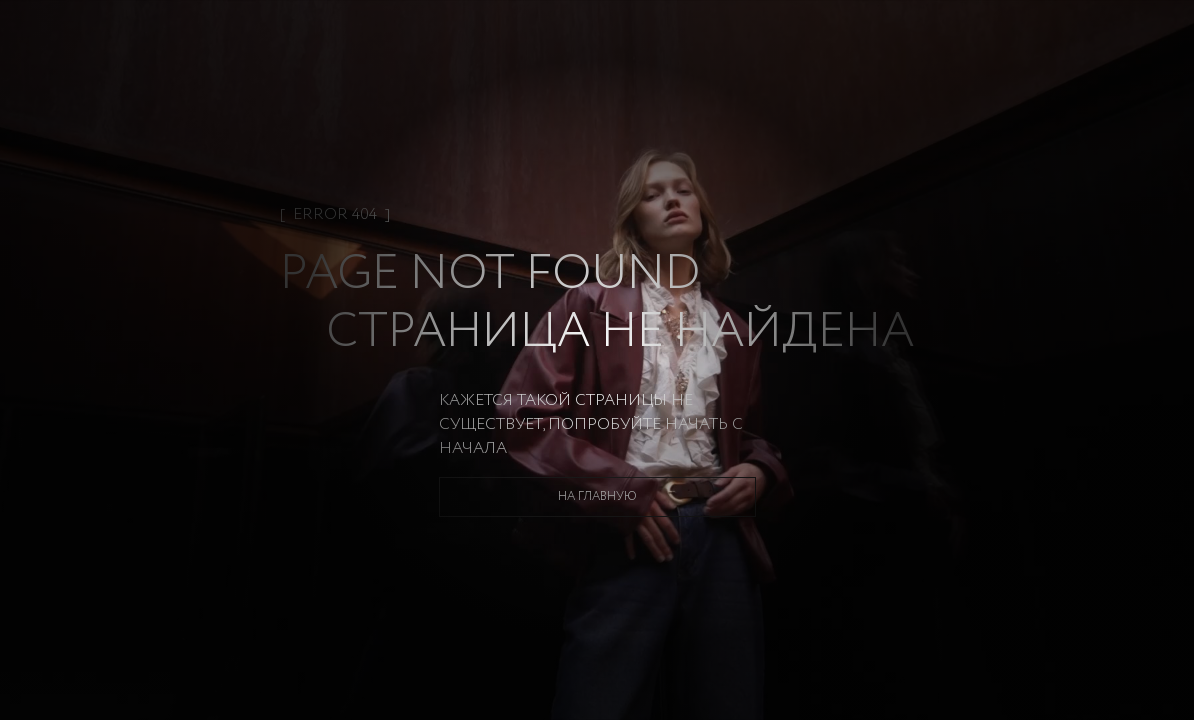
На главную (597, 496)
